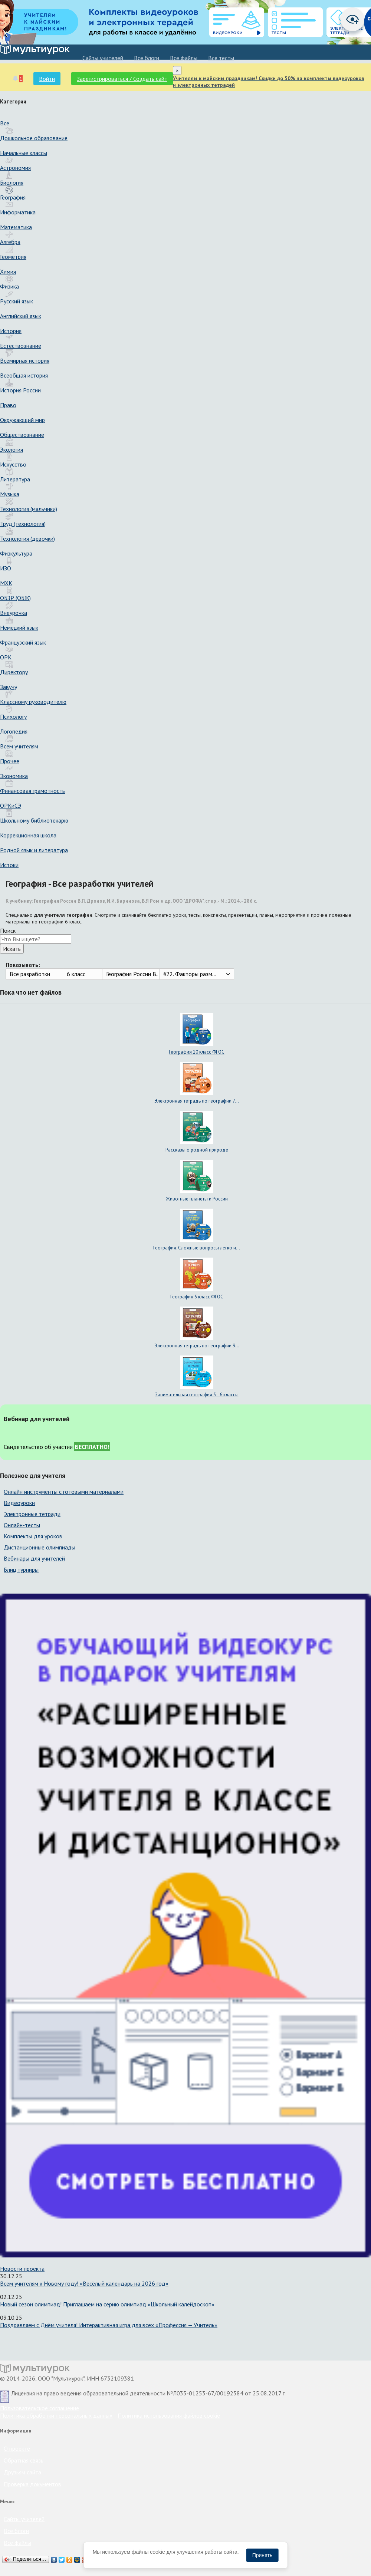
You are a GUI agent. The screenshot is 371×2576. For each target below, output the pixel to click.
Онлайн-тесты (22, 1525)
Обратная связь (23, 2460)
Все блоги (146, 58)
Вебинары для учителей (34, 1558)
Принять (262, 2555)
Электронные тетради (32, 1514)
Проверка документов (32, 2484)
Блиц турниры (21, 1569)
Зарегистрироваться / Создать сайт (122, 78)
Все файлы (183, 58)
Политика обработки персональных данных (56, 2415)
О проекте (17, 2448)
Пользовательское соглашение (39, 2408)
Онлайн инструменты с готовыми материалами (64, 1491)
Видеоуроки (19, 1502)
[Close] (177, 70)
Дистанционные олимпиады (39, 1547)
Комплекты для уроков (33, 1536)
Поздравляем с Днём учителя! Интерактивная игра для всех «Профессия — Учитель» (108, 2325)
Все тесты (221, 58)
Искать (12, 948)
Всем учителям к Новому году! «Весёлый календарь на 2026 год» (84, 2283)
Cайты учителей (102, 58)
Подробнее (105, 2559)
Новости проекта (22, 2268)
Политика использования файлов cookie (169, 2415)
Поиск (8, 930)
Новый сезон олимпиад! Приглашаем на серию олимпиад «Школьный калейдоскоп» (107, 2304)
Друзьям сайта (22, 2472)
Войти (47, 78)
